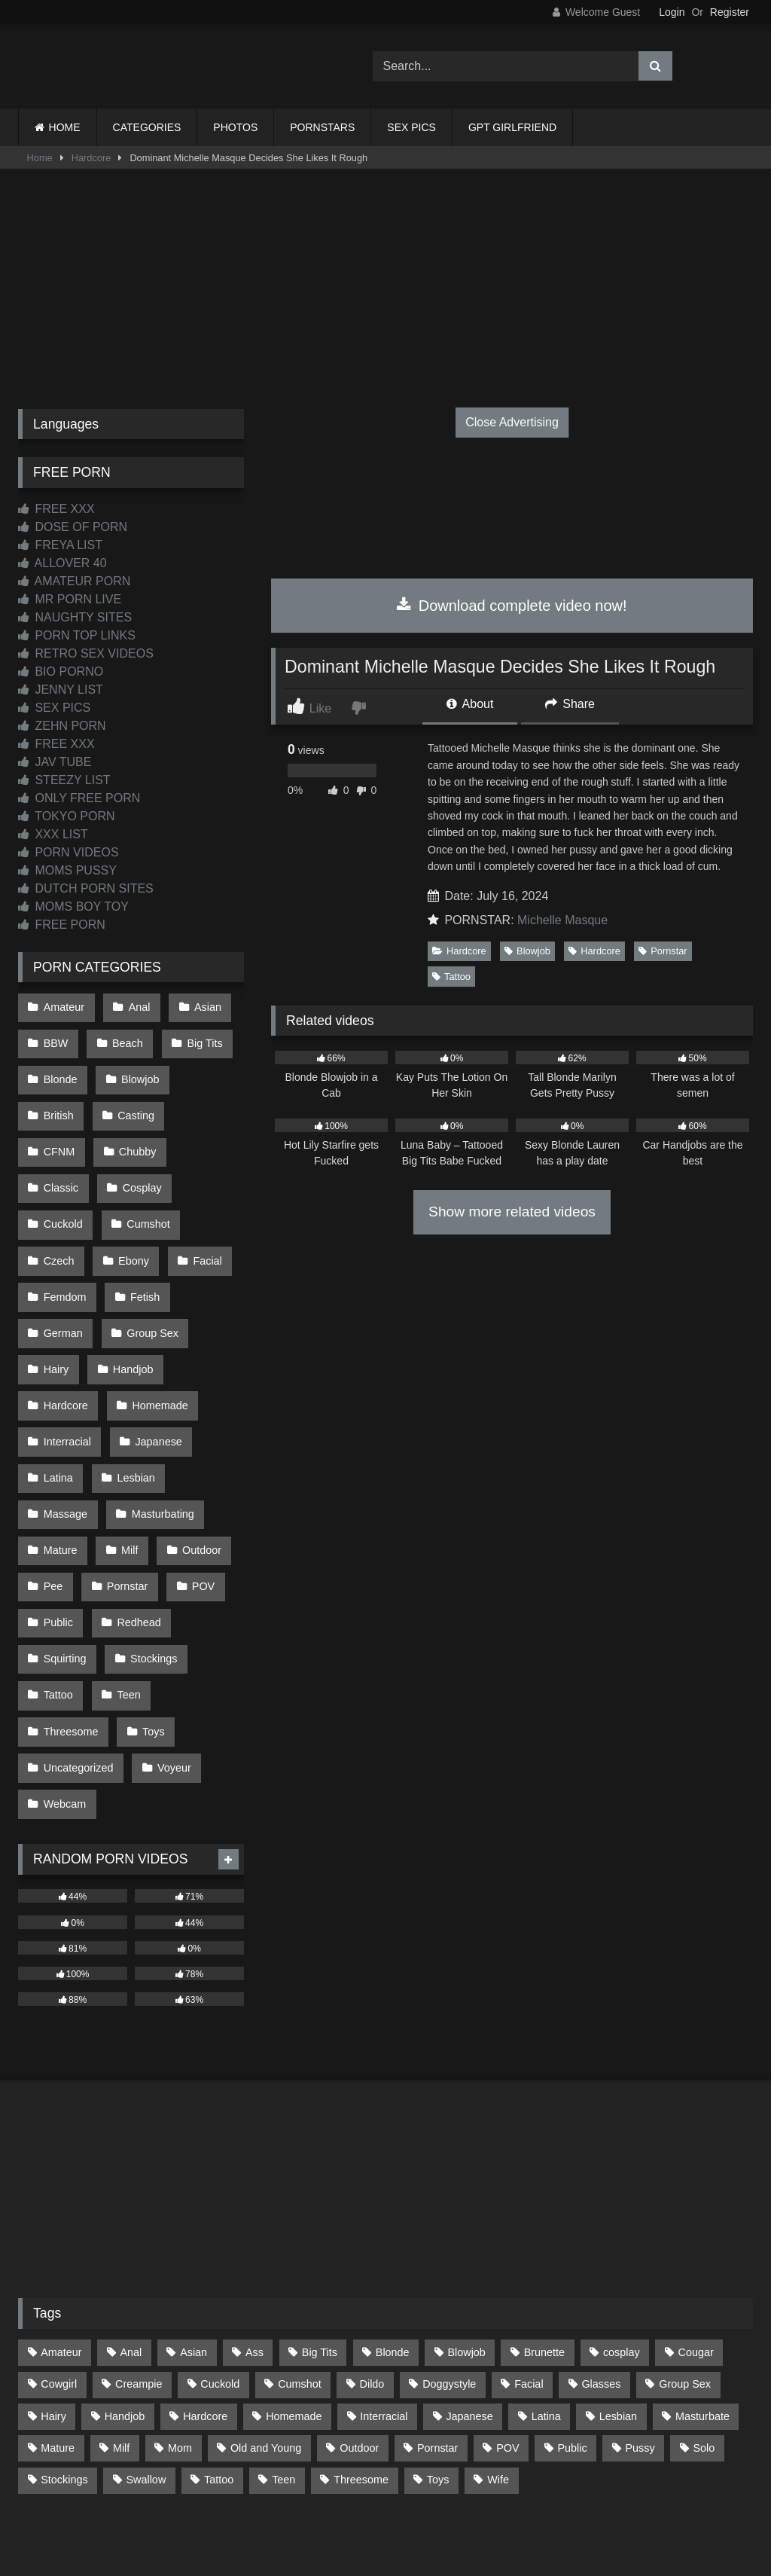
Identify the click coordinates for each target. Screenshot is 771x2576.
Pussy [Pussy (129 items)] (639, 2348)
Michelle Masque (562, 920)
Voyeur (171, 1675)
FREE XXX (56, 508)
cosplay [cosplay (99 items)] (621, 2252)
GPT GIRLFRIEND (512, 127)
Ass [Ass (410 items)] (254, 2252)
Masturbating (159, 1451)
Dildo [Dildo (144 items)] (372, 2284)
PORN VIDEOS (68, 852)
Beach (124, 1038)
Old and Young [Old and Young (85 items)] (265, 2348)
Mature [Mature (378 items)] (58, 2348)
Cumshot (65, 1197)
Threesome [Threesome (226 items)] (361, 2379)
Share (570, 703)
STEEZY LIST (64, 780)
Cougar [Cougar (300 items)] (696, 2252)
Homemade (156, 1357)
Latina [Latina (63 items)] (546, 2316)
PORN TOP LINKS (77, 635)
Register (729, 12)
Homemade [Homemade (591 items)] (294, 2316)
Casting (132, 1101)
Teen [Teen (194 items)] (283, 2379)
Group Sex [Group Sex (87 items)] (685, 2284)
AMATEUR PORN (74, 581)
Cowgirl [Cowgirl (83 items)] (59, 2284)
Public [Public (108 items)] (572, 2348)
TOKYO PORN (66, 816)
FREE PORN (61, 924)
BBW (55, 1038)
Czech (143, 1197)
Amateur (63, 1006)
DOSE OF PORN (72, 526)
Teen (125, 1611)
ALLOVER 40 (62, 563)
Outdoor (195, 1484)
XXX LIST (53, 834)
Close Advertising (512, 422)
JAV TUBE (54, 761)
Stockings (150, 1579)
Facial (129, 1228)
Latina (57, 1420)
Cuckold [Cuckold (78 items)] (219, 2284)
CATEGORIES (147, 127)
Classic (139, 1133)
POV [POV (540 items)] (507, 2348)
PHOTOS (235, 127)
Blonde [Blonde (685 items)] (393, 2252)
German (62, 1292)
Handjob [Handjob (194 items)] (125, 2316)
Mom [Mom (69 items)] (180, 2348)
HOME (65, 127)
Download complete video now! (511, 605)
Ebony (58, 1228)
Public (57, 1547)
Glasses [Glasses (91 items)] (600, 2284)
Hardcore (91, 157)
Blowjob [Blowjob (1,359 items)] (466, 2252)
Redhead (135, 1547)
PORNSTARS (322, 127)
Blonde (60, 1070)
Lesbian (132, 1420)
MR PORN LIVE (69, 599)
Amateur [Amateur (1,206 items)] (61, 2252)
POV (197, 1515)
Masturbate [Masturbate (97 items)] (702, 2316)
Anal (136, 1006)
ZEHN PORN (62, 725)
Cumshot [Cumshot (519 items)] (300, 2284)
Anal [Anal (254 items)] (131, 2252)
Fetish (142, 1261)
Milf (126, 1484)
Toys (150, 1643)
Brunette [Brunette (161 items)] (544, 2252)
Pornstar (662, 951)
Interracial (66, 1388)
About (469, 703)
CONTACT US (289, 2493)
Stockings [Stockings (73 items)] (64, 2379)
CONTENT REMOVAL (462, 2493)
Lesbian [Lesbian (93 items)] (618, 2316)
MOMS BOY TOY (73, 906)
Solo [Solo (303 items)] (704, 2348)
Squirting (64, 1579)
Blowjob (527, 951)
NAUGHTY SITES (75, 617)
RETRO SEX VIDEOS (86, 653)
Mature (60, 1484)
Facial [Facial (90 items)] (528, 2284)
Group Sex (149, 1292)
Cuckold (143, 1165)
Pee (52, 1515)
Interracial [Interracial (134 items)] (383, 2316)
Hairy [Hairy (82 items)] (53, 2316)
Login (671, 12)
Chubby (62, 1133)
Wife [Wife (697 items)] (498, 2379)
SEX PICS (411, 127)
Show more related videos (512, 1211)
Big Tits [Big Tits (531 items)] (319, 2252)
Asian (201, 1006)
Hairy (56, 1324)
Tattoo (451, 976)
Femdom (64, 1261)
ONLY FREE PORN (79, 798)
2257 (364, 2493)
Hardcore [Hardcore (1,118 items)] (205, 2316)
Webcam (64, 1707)
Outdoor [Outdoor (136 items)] (359, 2348)
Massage (65, 1451)
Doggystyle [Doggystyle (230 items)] (449, 2284)
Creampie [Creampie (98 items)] (138, 2284)
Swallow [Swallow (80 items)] (146, 2379)
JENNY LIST (60, 689)
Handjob (130, 1324)
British (58, 1101)
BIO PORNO (60, 671)
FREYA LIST (60, 545)
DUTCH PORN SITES (86, 888)
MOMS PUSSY (67, 870)
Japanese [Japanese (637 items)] (469, 2316)
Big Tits (199, 1038)
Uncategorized (78, 1675)
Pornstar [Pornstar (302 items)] (437, 2348)
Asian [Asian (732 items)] (193, 2252)
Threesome (70, 1643)
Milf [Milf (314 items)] (121, 2348)
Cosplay (62, 1165)
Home (40, 157)
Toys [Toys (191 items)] (438, 2379)
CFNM (208, 1101)
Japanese (155, 1388)
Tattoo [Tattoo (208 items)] (218, 2379)
